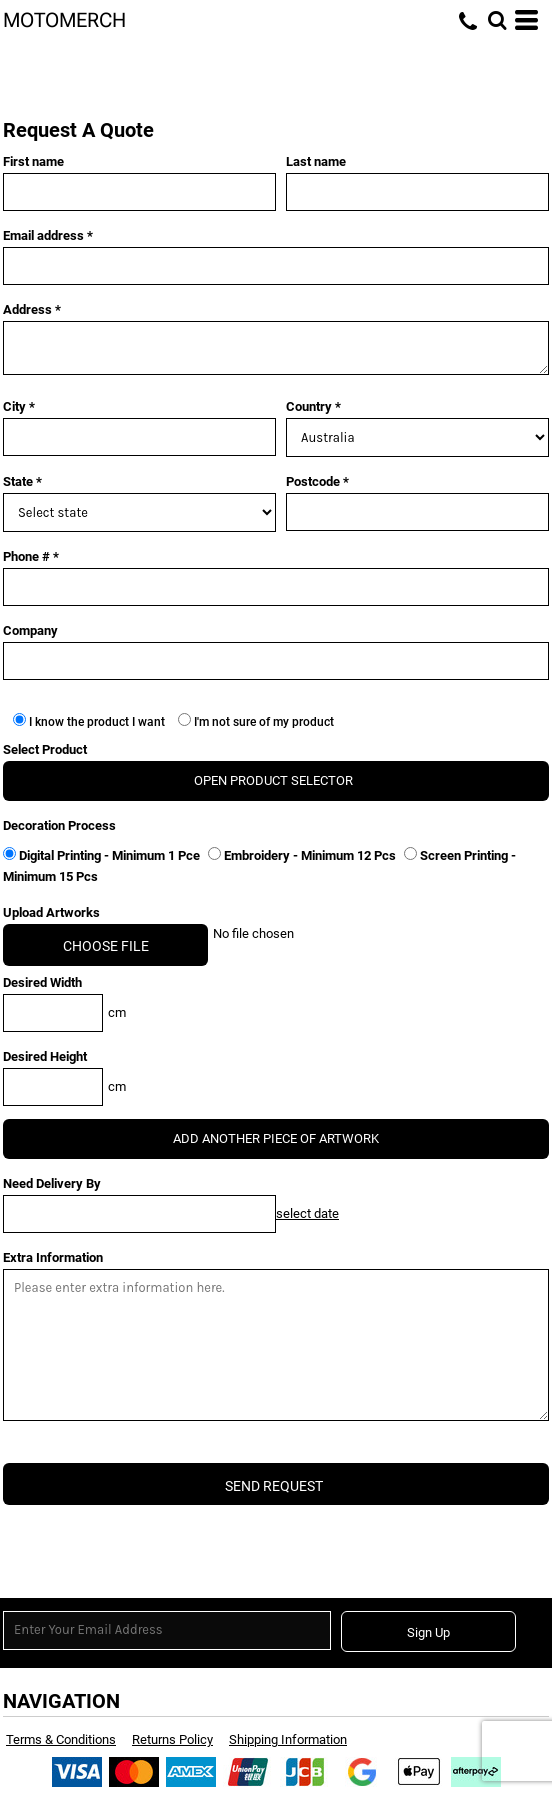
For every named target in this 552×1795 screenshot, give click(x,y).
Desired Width (42, 982)
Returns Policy (172, 1739)
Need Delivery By (52, 1183)
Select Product (45, 749)
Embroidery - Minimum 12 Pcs (303, 855)
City (14, 406)
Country (309, 406)
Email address (43, 235)
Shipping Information (288, 1739)
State (18, 481)
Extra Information (53, 1257)
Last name (316, 161)
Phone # (26, 556)
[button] (497, 20)
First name (33, 161)
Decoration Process (59, 825)
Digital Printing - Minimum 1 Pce (103, 855)
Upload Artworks (51, 912)
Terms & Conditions (61, 1739)
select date (307, 1213)
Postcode (313, 481)
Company (30, 630)
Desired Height (45, 1056)
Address (27, 309)
